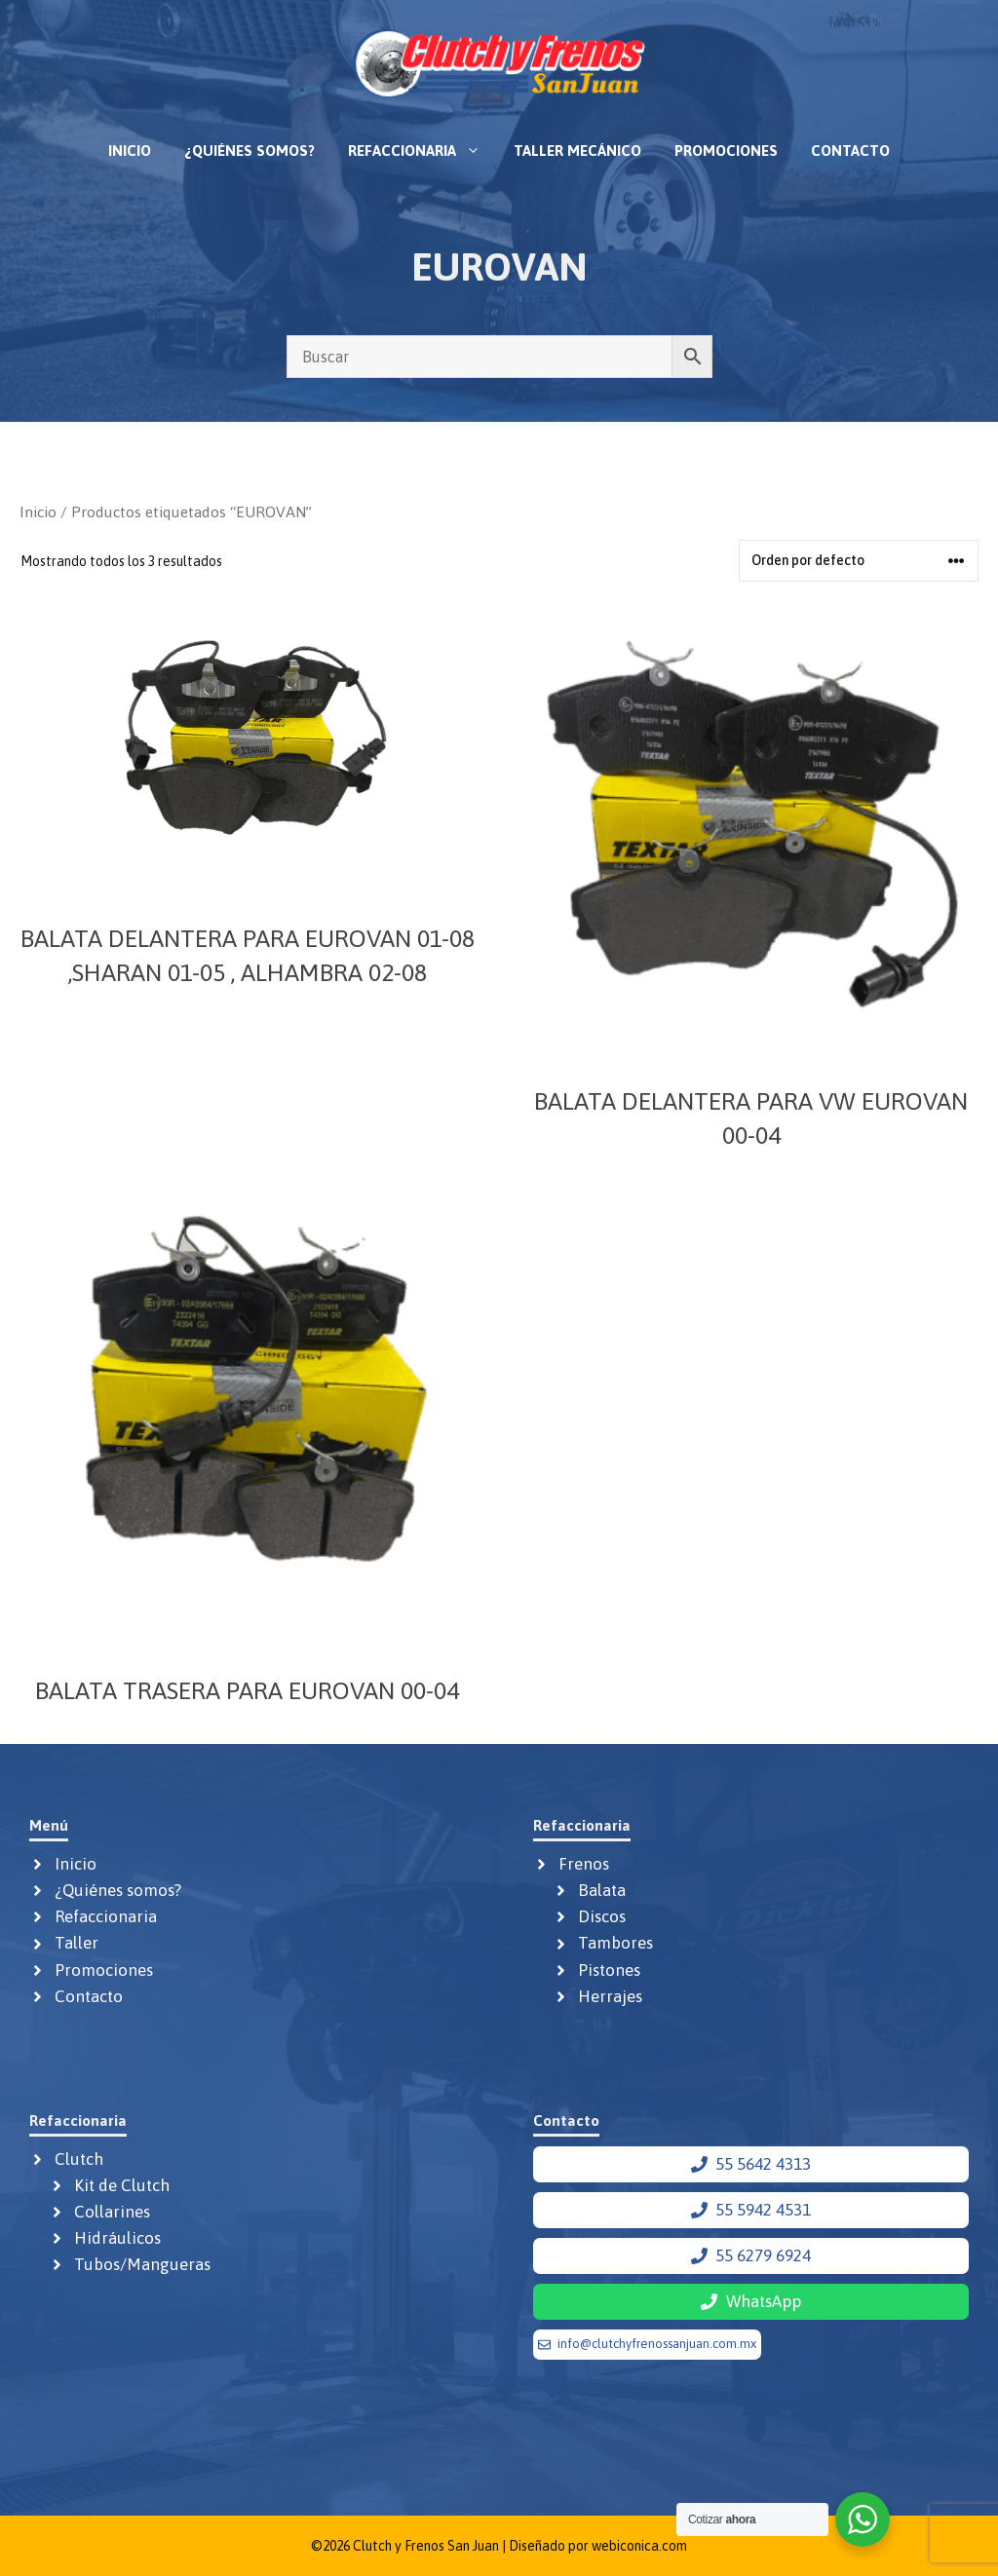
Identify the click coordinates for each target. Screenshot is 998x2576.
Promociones (726, 150)
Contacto (850, 150)
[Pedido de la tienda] (859, 561)
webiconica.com (639, 2546)
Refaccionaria (422, 151)
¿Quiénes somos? (249, 150)
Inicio (129, 150)
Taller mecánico (577, 150)
